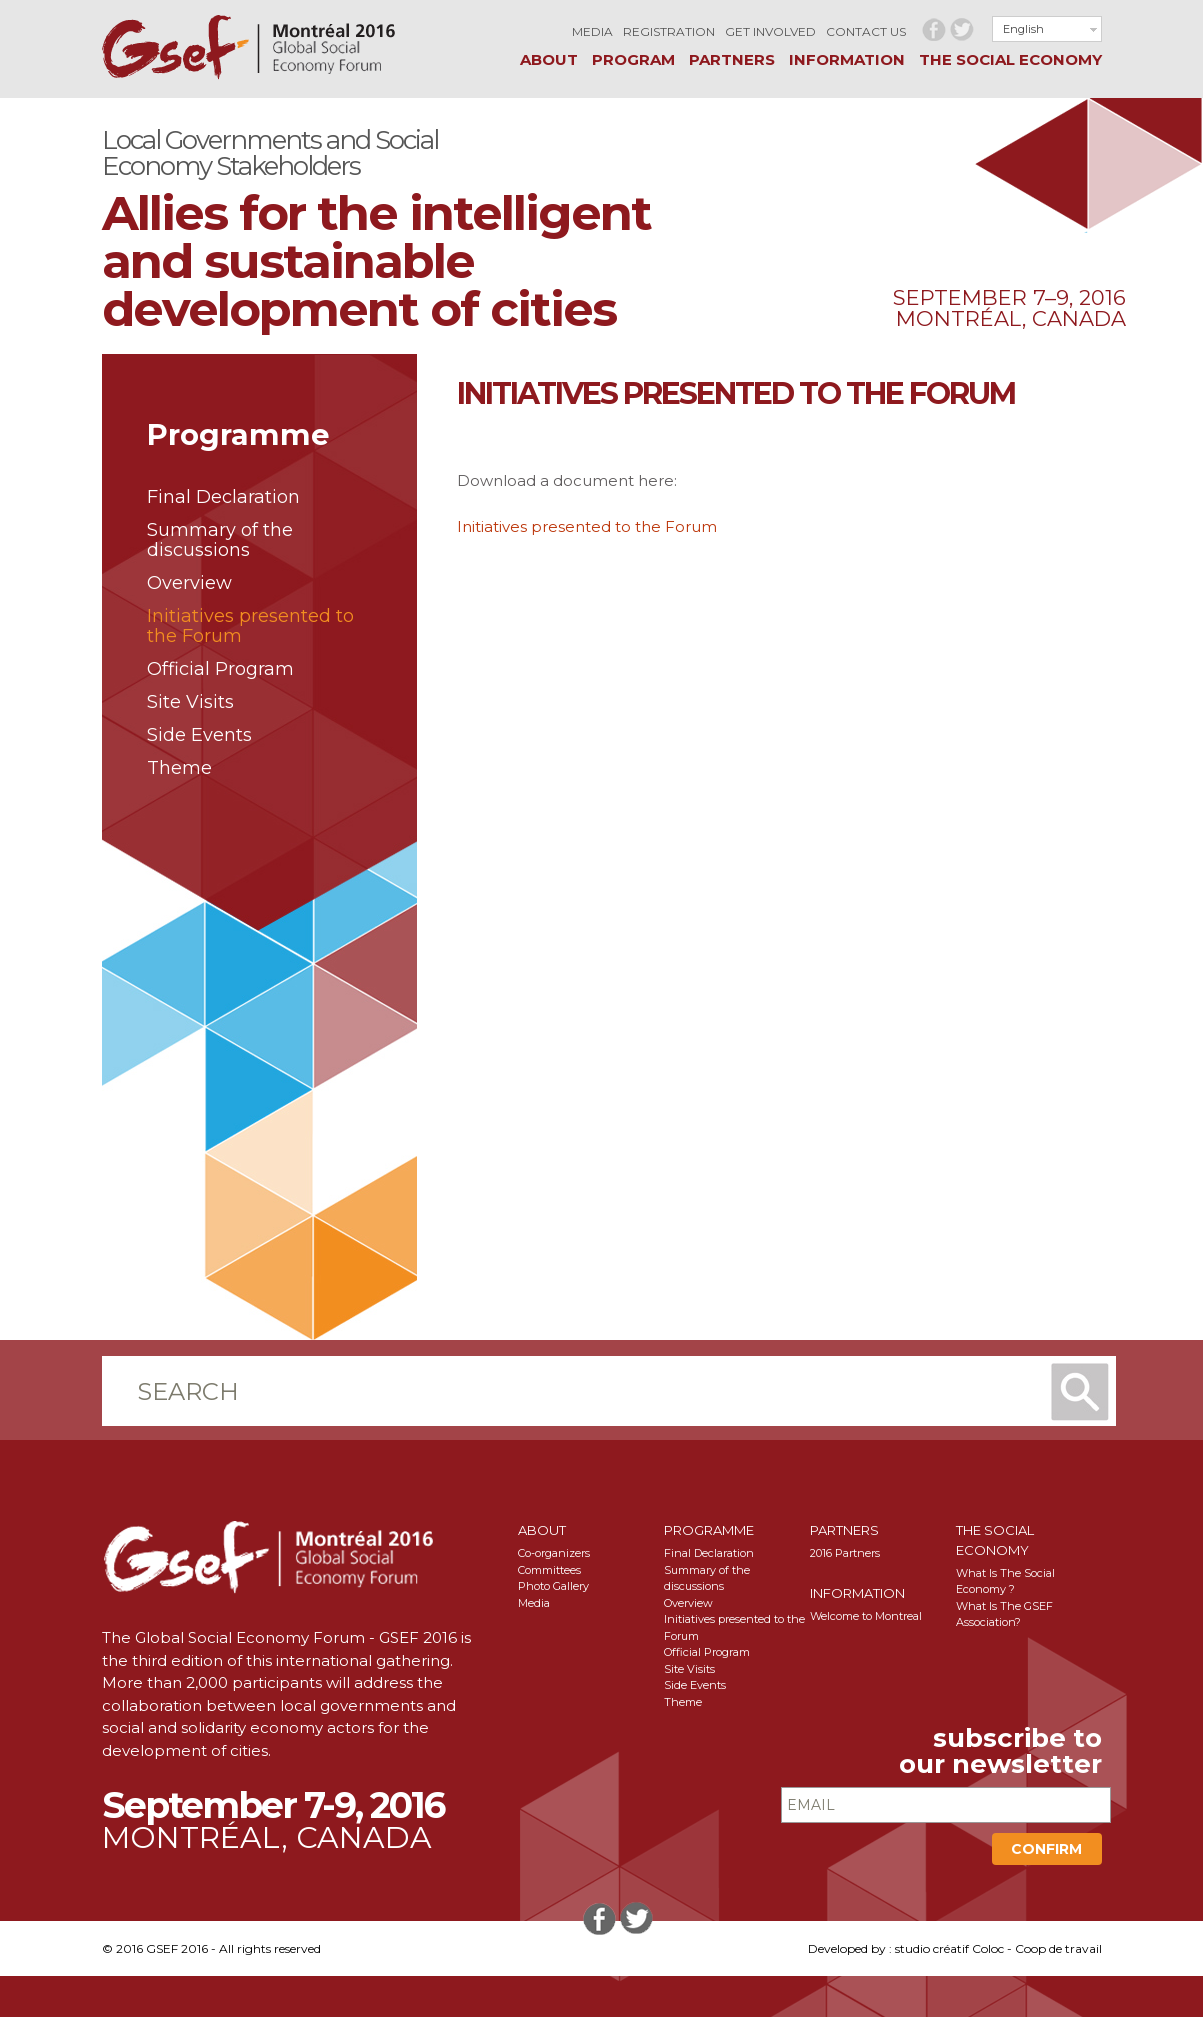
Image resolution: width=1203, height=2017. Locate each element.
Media (592, 31)
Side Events (199, 735)
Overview (189, 583)
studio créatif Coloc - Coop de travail (998, 1948)
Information (847, 59)
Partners (732, 59)
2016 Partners (845, 1553)
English (1023, 29)
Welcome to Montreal (866, 1616)
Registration (669, 31)
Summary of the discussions (220, 540)
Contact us (866, 31)
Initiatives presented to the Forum (250, 626)
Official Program (220, 669)
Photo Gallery (553, 1586)
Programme (709, 1530)
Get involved (770, 31)
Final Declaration (223, 497)
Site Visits (190, 702)
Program (633, 59)
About (549, 59)
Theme (179, 768)
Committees (549, 1570)
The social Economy (1010, 59)
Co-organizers (554, 1553)
